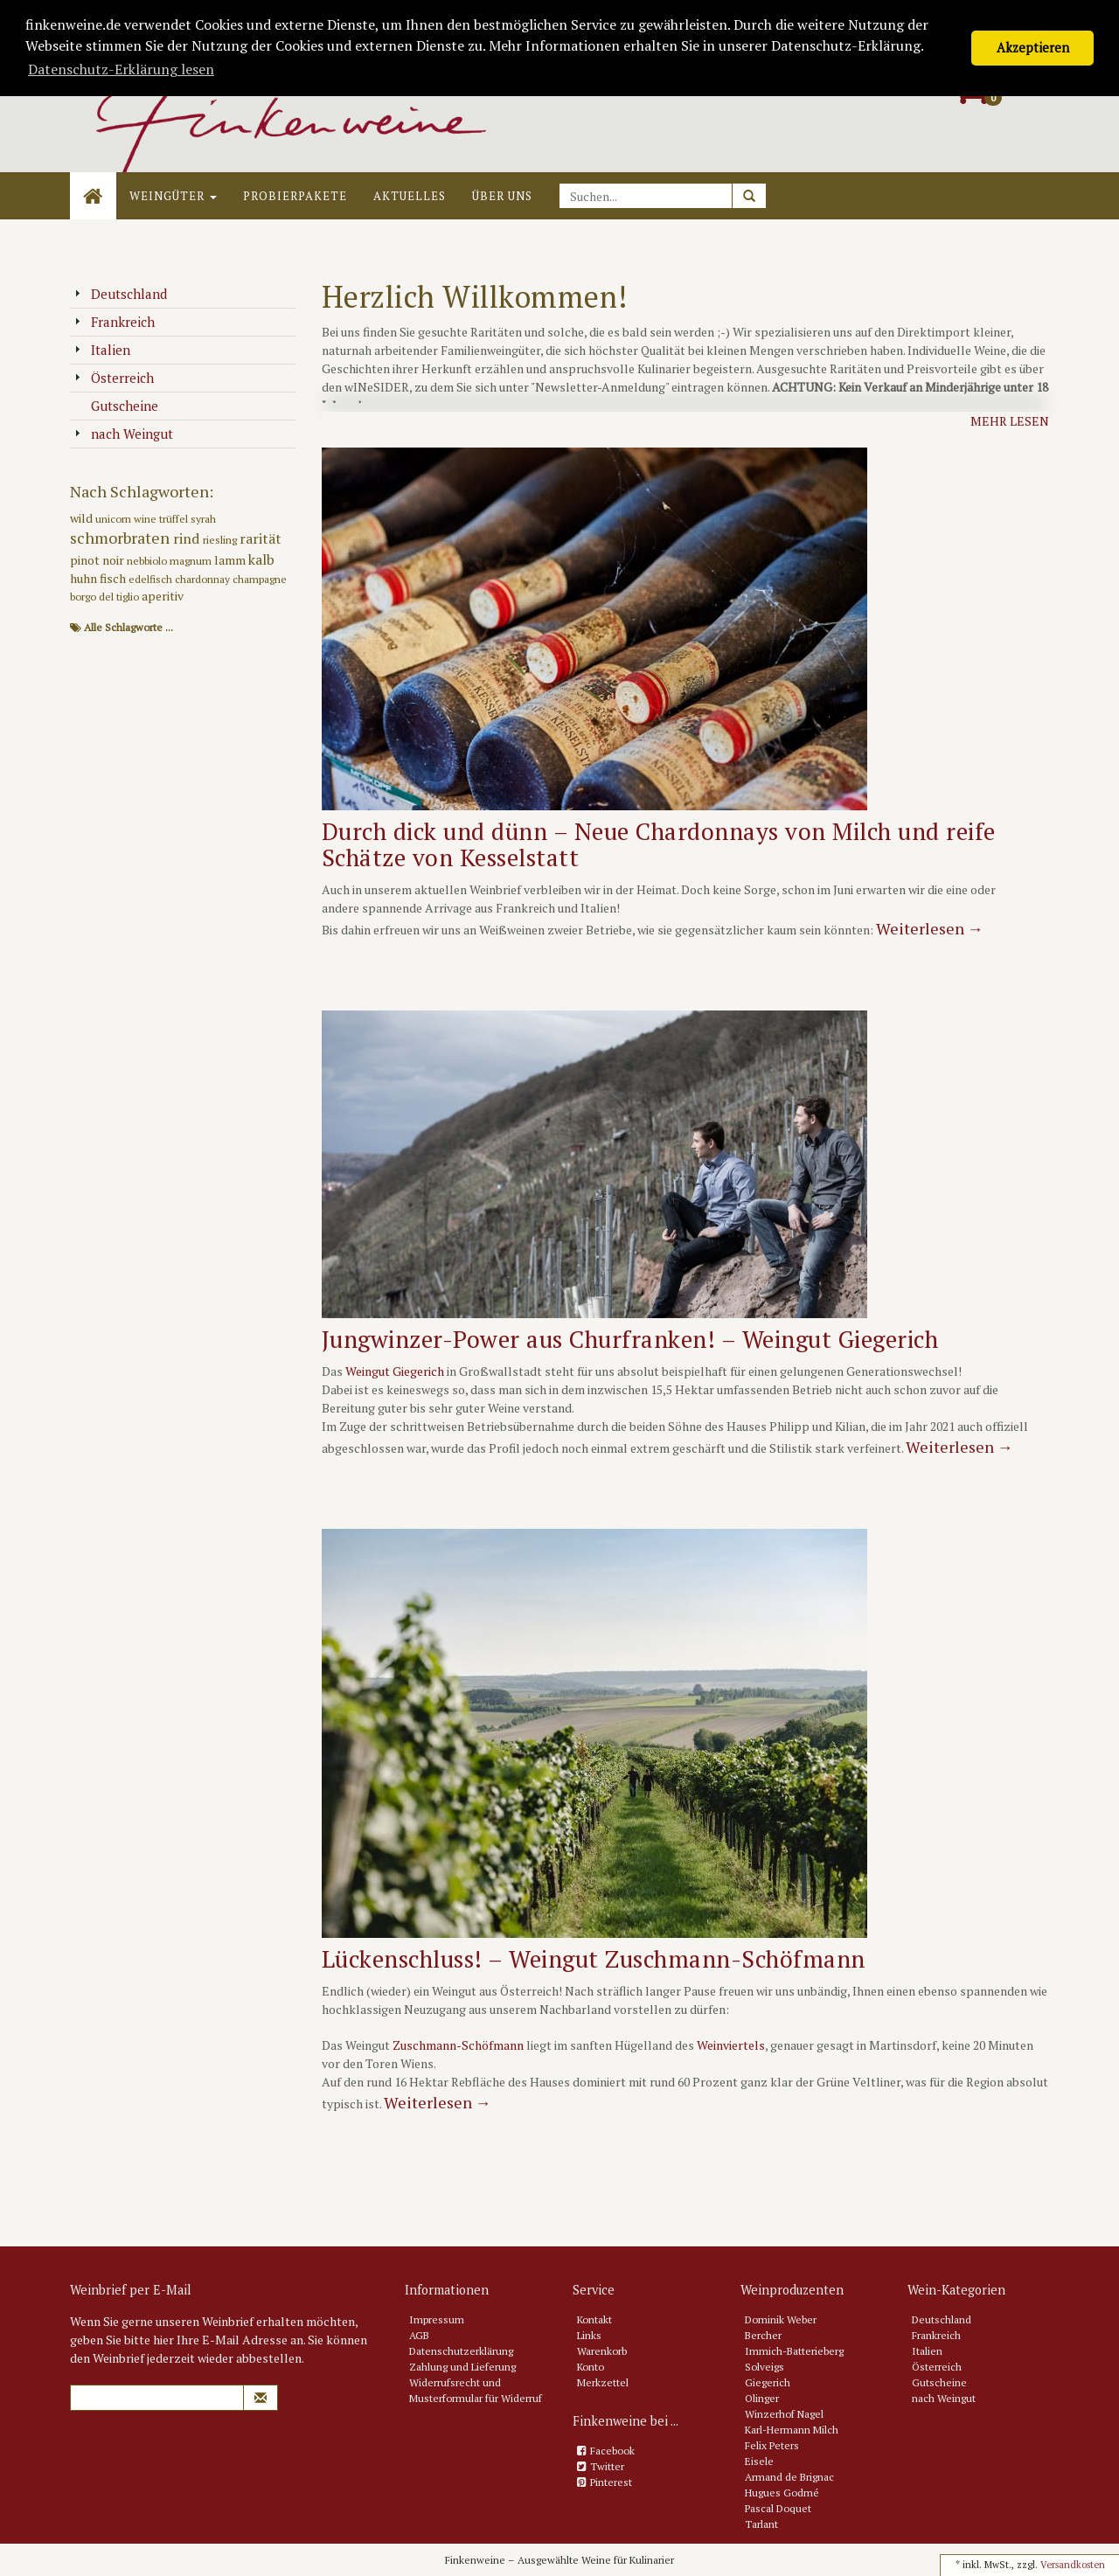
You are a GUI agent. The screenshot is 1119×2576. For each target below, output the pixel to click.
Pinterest (611, 2482)
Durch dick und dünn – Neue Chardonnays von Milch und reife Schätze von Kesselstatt (659, 844)
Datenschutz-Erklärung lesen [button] (121, 69)
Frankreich (114, 321)
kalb (261, 559)
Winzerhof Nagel (784, 2413)
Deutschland (120, 293)
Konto (590, 2366)
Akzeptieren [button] (1033, 47)
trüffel (175, 518)
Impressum (436, 2319)
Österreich (114, 377)
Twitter (607, 2466)
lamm (231, 560)
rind (188, 538)
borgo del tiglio (106, 596)
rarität (260, 538)
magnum (192, 560)
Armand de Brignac (789, 2476)
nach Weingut (123, 433)
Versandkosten (1072, 2565)
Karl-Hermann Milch (791, 2429)
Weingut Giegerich (394, 1371)
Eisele (759, 2461)
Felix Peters (772, 2445)
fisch (114, 578)
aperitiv (163, 595)
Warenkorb (602, 2350)
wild (82, 518)
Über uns (502, 196)
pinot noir (98, 560)
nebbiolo (148, 560)
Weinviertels (731, 2045)
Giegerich (767, 2382)
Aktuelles (409, 196)
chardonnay (204, 579)
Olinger (762, 2398)
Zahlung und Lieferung (462, 2366)
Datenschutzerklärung (461, 2350)
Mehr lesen (1009, 421)
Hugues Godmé (782, 2492)
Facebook (612, 2450)
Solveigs (764, 2366)
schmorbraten (121, 537)
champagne (260, 579)
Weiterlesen (929, 928)
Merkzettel (603, 2382)
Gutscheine (116, 405)
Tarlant (761, 2524)
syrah (203, 518)
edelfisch (152, 579)
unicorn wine (127, 518)
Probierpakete (295, 196)
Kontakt (594, 2319)
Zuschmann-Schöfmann (458, 2045)
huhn (85, 578)
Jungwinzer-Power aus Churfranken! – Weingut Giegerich (630, 1339)
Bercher (763, 2335)
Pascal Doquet (778, 2508)
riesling (221, 539)
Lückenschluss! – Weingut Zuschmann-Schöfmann (593, 1959)
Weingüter (173, 196)
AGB (419, 2335)
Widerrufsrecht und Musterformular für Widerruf (475, 2390)
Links (589, 2335)
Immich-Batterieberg (794, 2350)
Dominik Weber (781, 2319)
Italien (102, 349)
